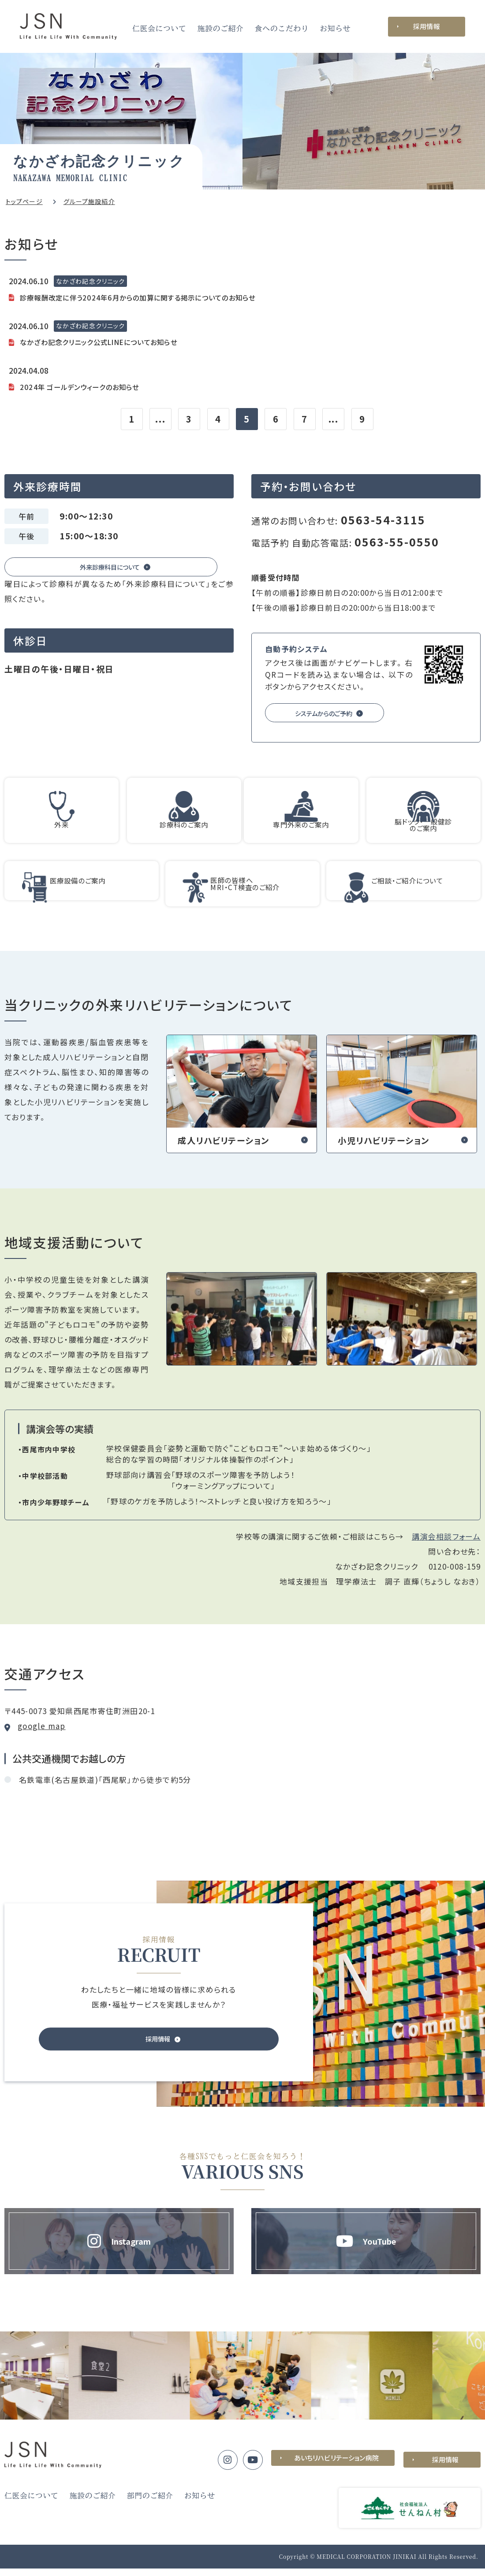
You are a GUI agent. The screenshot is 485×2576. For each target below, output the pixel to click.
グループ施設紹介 (89, 201)
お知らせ (335, 28)
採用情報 (426, 26)
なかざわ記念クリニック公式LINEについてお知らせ (109, 339)
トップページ (24, 201)
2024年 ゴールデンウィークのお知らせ (87, 384)
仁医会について (159, 28)
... (160, 416)
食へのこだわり (282, 28)
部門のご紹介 (150, 2503)
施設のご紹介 (221, 28)
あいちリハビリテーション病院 (333, 2467)
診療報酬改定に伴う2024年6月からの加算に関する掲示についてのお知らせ (153, 295)
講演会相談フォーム (446, 1544)
